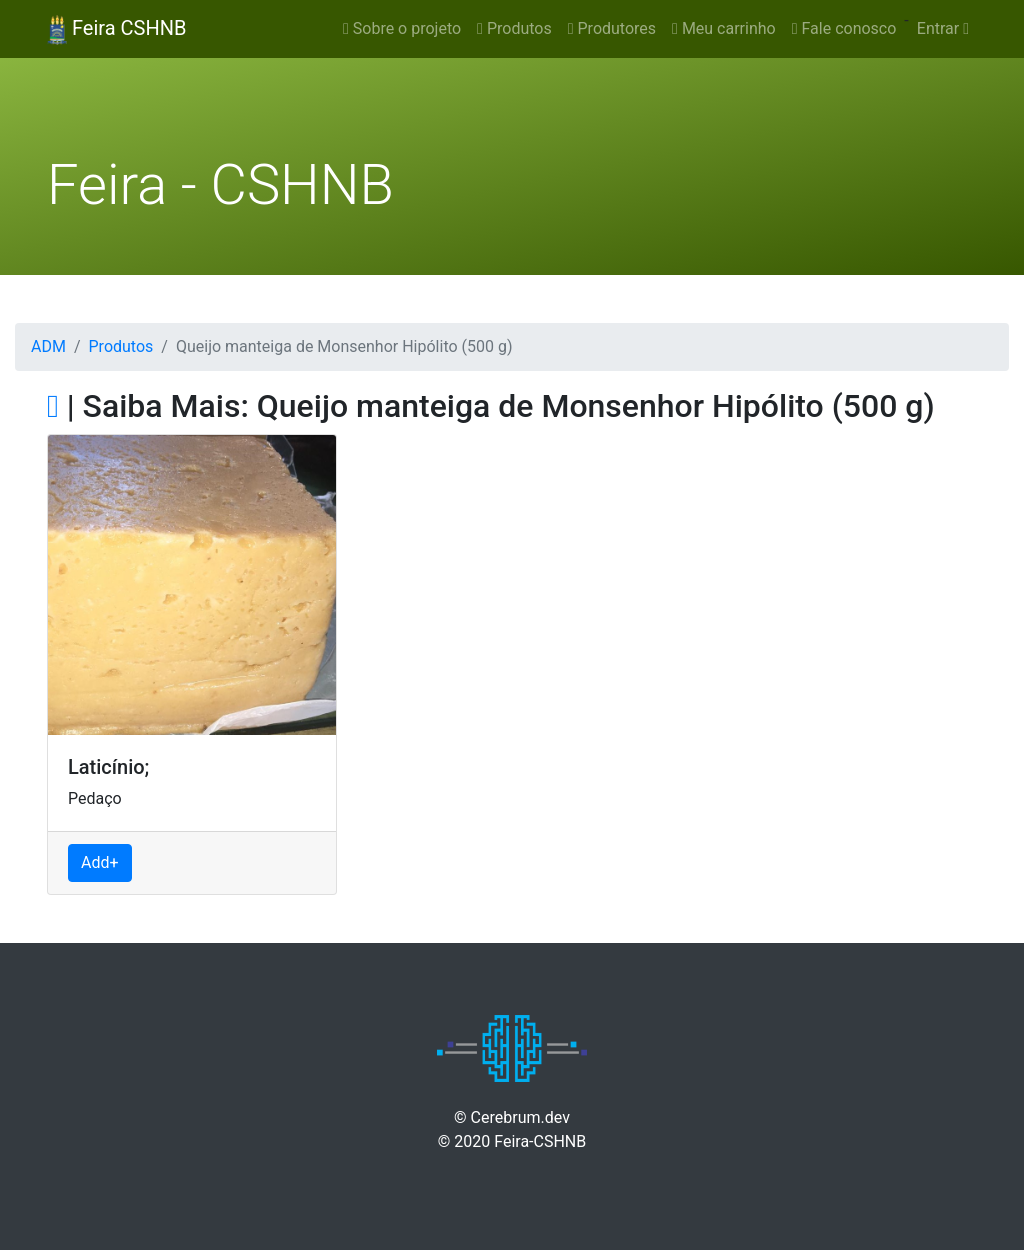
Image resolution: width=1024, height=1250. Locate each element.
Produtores (612, 28)
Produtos (514, 28)
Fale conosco (844, 28)
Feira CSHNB (116, 30)
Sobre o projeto (402, 28)
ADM (48, 346)
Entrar (943, 28)
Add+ (100, 862)
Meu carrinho (724, 28)
